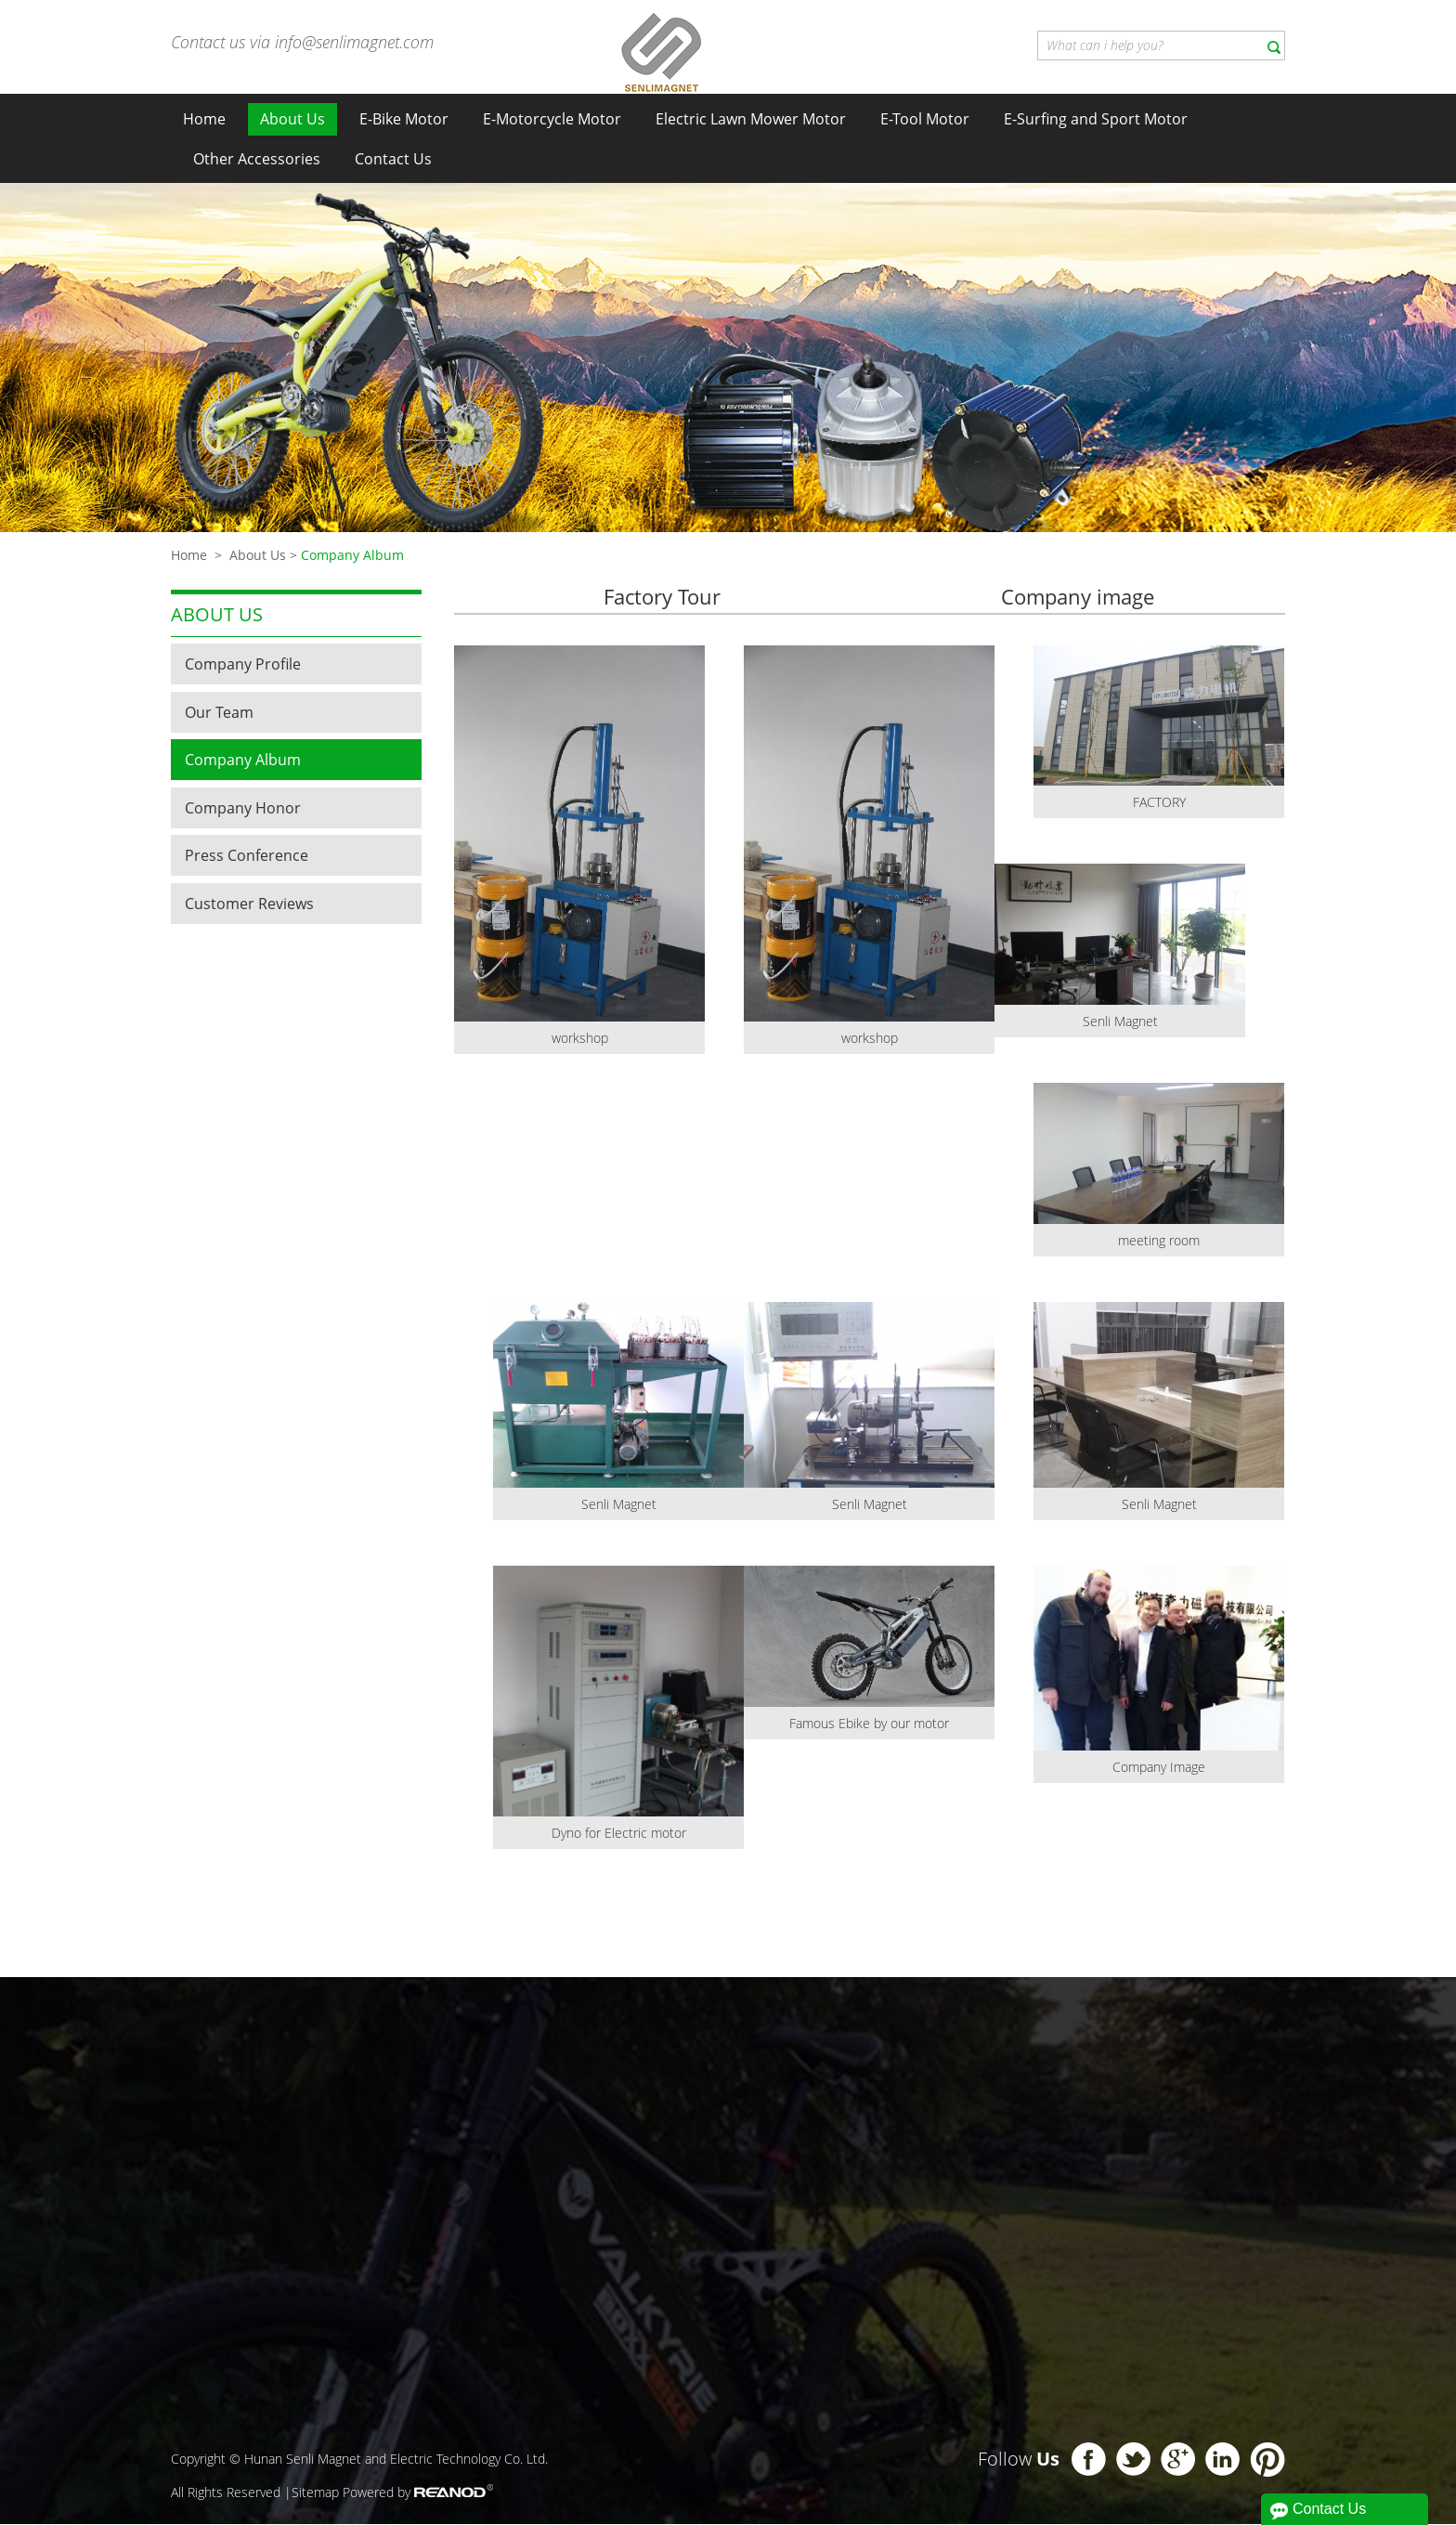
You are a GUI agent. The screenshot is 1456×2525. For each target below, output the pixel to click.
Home (204, 119)
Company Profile (243, 664)
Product (292, 2038)
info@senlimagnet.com (354, 42)
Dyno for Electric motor (619, 1833)
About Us (292, 119)
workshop (580, 1039)
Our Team (219, 712)
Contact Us (393, 159)
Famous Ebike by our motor (869, 1724)
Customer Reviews (249, 903)
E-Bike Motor (403, 119)
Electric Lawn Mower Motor (751, 119)
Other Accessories (256, 159)
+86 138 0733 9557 (1156, 2245)
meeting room (1159, 1241)
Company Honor (243, 808)
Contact (1070, 2020)
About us (217, 614)
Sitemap (315, 2493)
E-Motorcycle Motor (552, 119)
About (763, 2044)
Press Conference (246, 855)
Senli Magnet (1120, 1022)
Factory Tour (662, 597)
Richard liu (1097, 2168)
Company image (1077, 597)
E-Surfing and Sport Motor (1096, 119)
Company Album (352, 555)
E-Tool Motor (924, 119)
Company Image (1158, 1768)
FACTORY (1159, 803)
